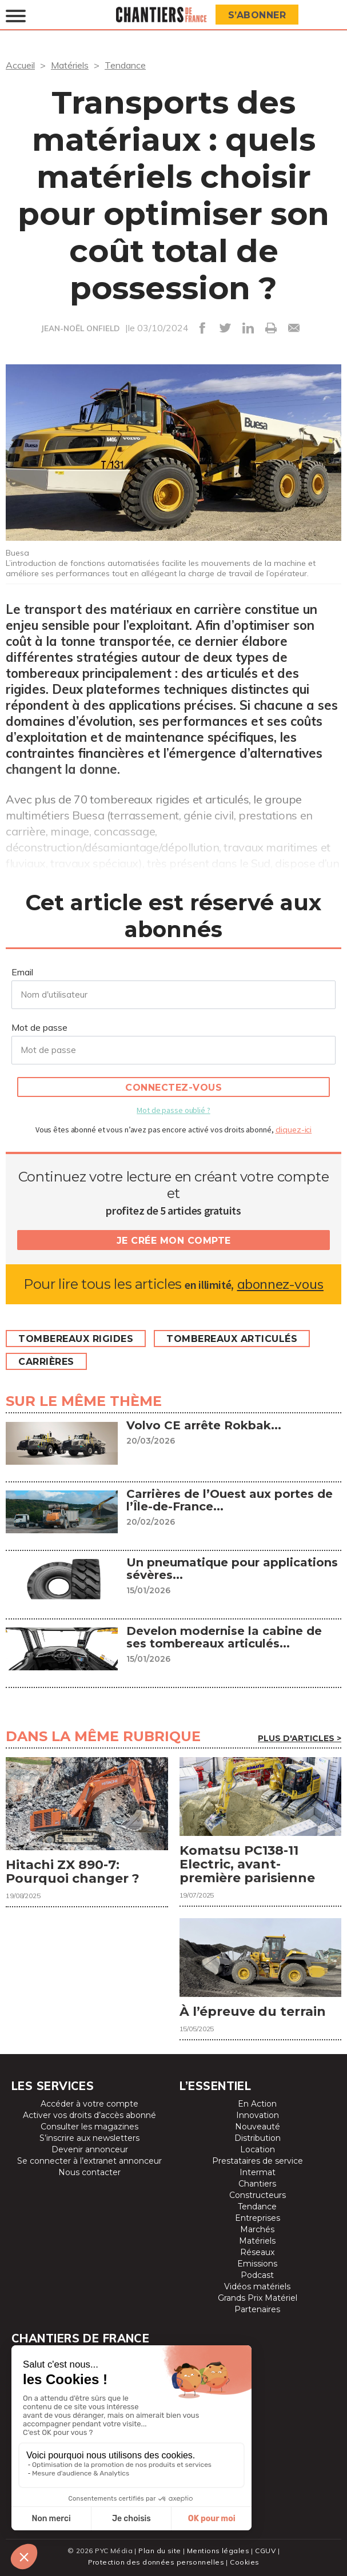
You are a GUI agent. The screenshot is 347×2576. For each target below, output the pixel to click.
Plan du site (159, 2550)
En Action (257, 2104)
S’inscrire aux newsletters (89, 2138)
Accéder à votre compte (89, 2104)
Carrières (46, 1361)
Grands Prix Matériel (257, 2298)
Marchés (257, 2229)
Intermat (258, 2172)
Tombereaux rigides (75, 1338)
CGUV (265, 2550)
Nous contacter (89, 2172)
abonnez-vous (280, 1284)
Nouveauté (257, 2126)
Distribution (257, 2138)
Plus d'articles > (299, 1738)
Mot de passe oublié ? (173, 1110)
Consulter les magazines (89, 2126)
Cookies (244, 2562)
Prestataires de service (257, 2161)
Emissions (257, 2263)
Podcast (257, 2275)
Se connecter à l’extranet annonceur (89, 2161)
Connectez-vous (173, 1087)
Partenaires (257, 2309)
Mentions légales (218, 2550)
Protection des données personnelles (156, 2562)
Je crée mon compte (174, 1240)
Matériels (70, 65)
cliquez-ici (294, 1129)
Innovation (257, 2115)
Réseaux (257, 2252)
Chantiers (257, 2184)
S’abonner (257, 15)
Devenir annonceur (89, 2149)
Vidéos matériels (257, 2286)
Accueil (20, 65)
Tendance (125, 65)
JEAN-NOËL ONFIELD (80, 328)
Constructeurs (257, 2195)
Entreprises (257, 2218)
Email (22, 972)
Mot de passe (39, 1027)
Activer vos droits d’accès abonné (89, 2115)
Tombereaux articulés (231, 1338)
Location (257, 2149)
